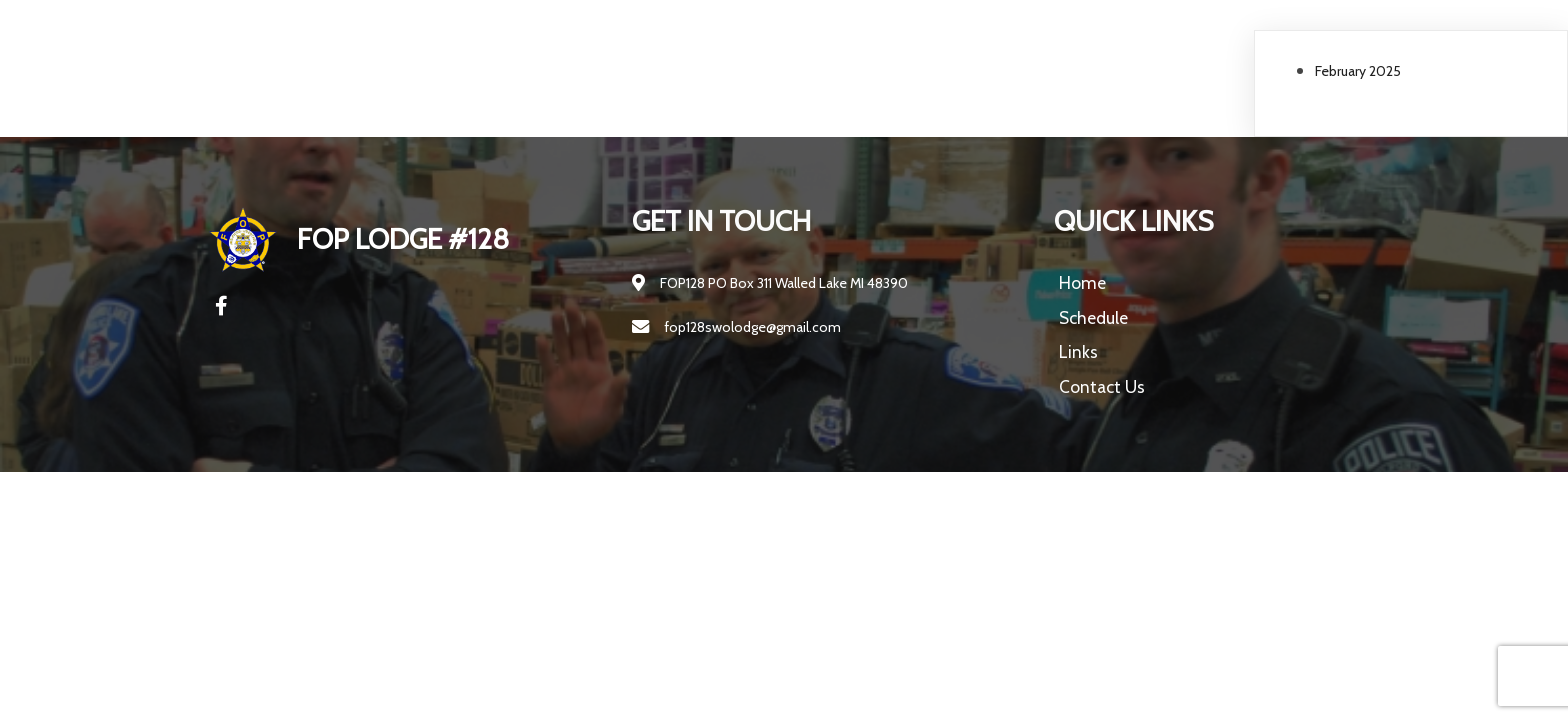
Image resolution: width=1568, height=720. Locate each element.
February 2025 (1358, 71)
